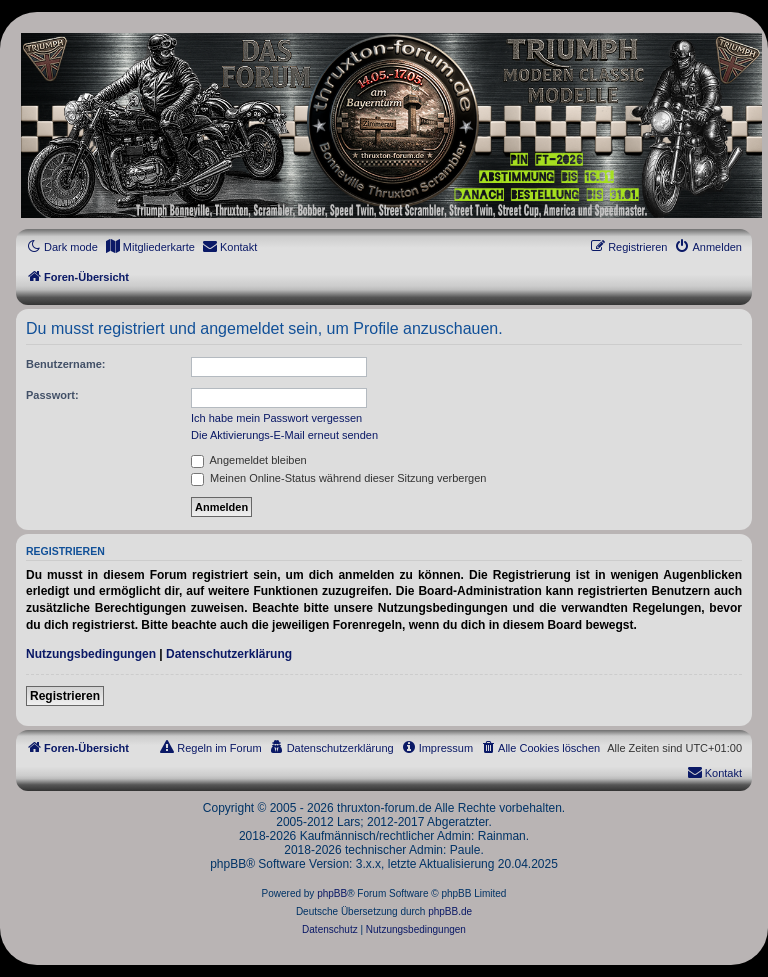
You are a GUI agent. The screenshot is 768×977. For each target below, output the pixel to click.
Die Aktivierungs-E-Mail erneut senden (284, 435)
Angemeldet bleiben (249, 460)
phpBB (332, 893)
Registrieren (65, 696)
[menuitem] (150, 247)
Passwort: (52, 395)
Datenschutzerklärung (229, 654)
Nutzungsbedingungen (91, 654)
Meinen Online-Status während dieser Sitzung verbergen (338, 478)
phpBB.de (450, 911)
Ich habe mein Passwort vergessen (276, 418)
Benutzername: (65, 364)
